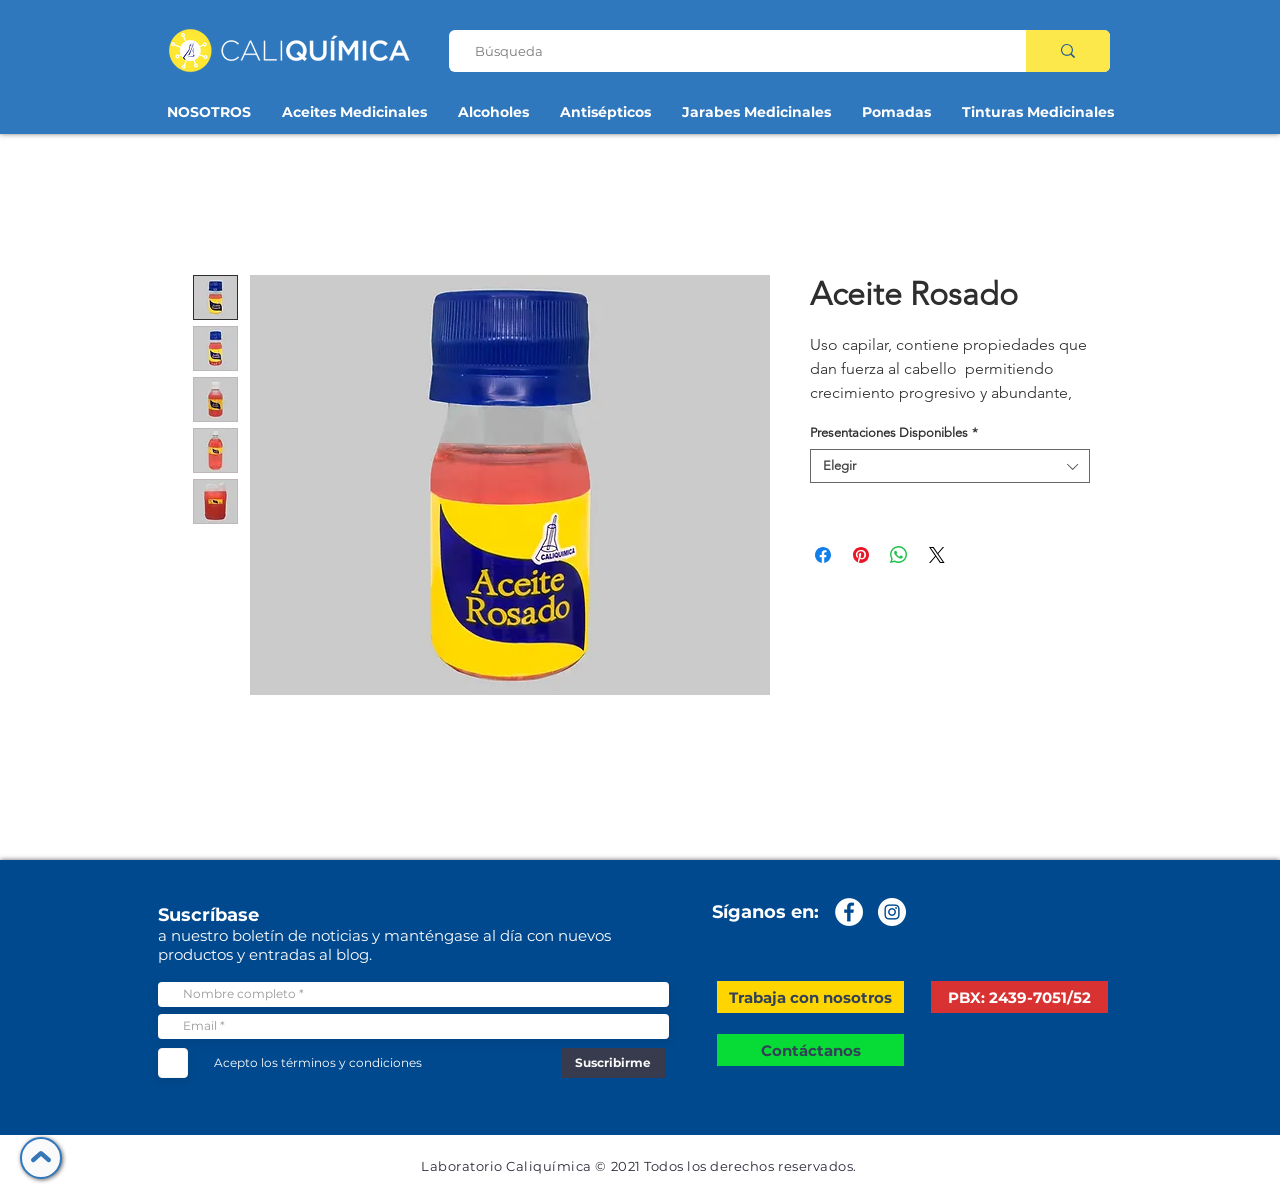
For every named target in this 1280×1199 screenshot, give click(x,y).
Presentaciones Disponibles (894, 432)
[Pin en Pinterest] (861, 555)
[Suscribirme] (613, 1063)
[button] (810, 997)
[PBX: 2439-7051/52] (1019, 997)
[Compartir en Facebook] (823, 555)
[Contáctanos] (810, 1050)
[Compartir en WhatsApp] (899, 555)
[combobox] (950, 466)
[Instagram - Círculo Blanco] (892, 912)
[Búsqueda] (729, 51)
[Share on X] (937, 555)
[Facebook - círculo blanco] (849, 912)
